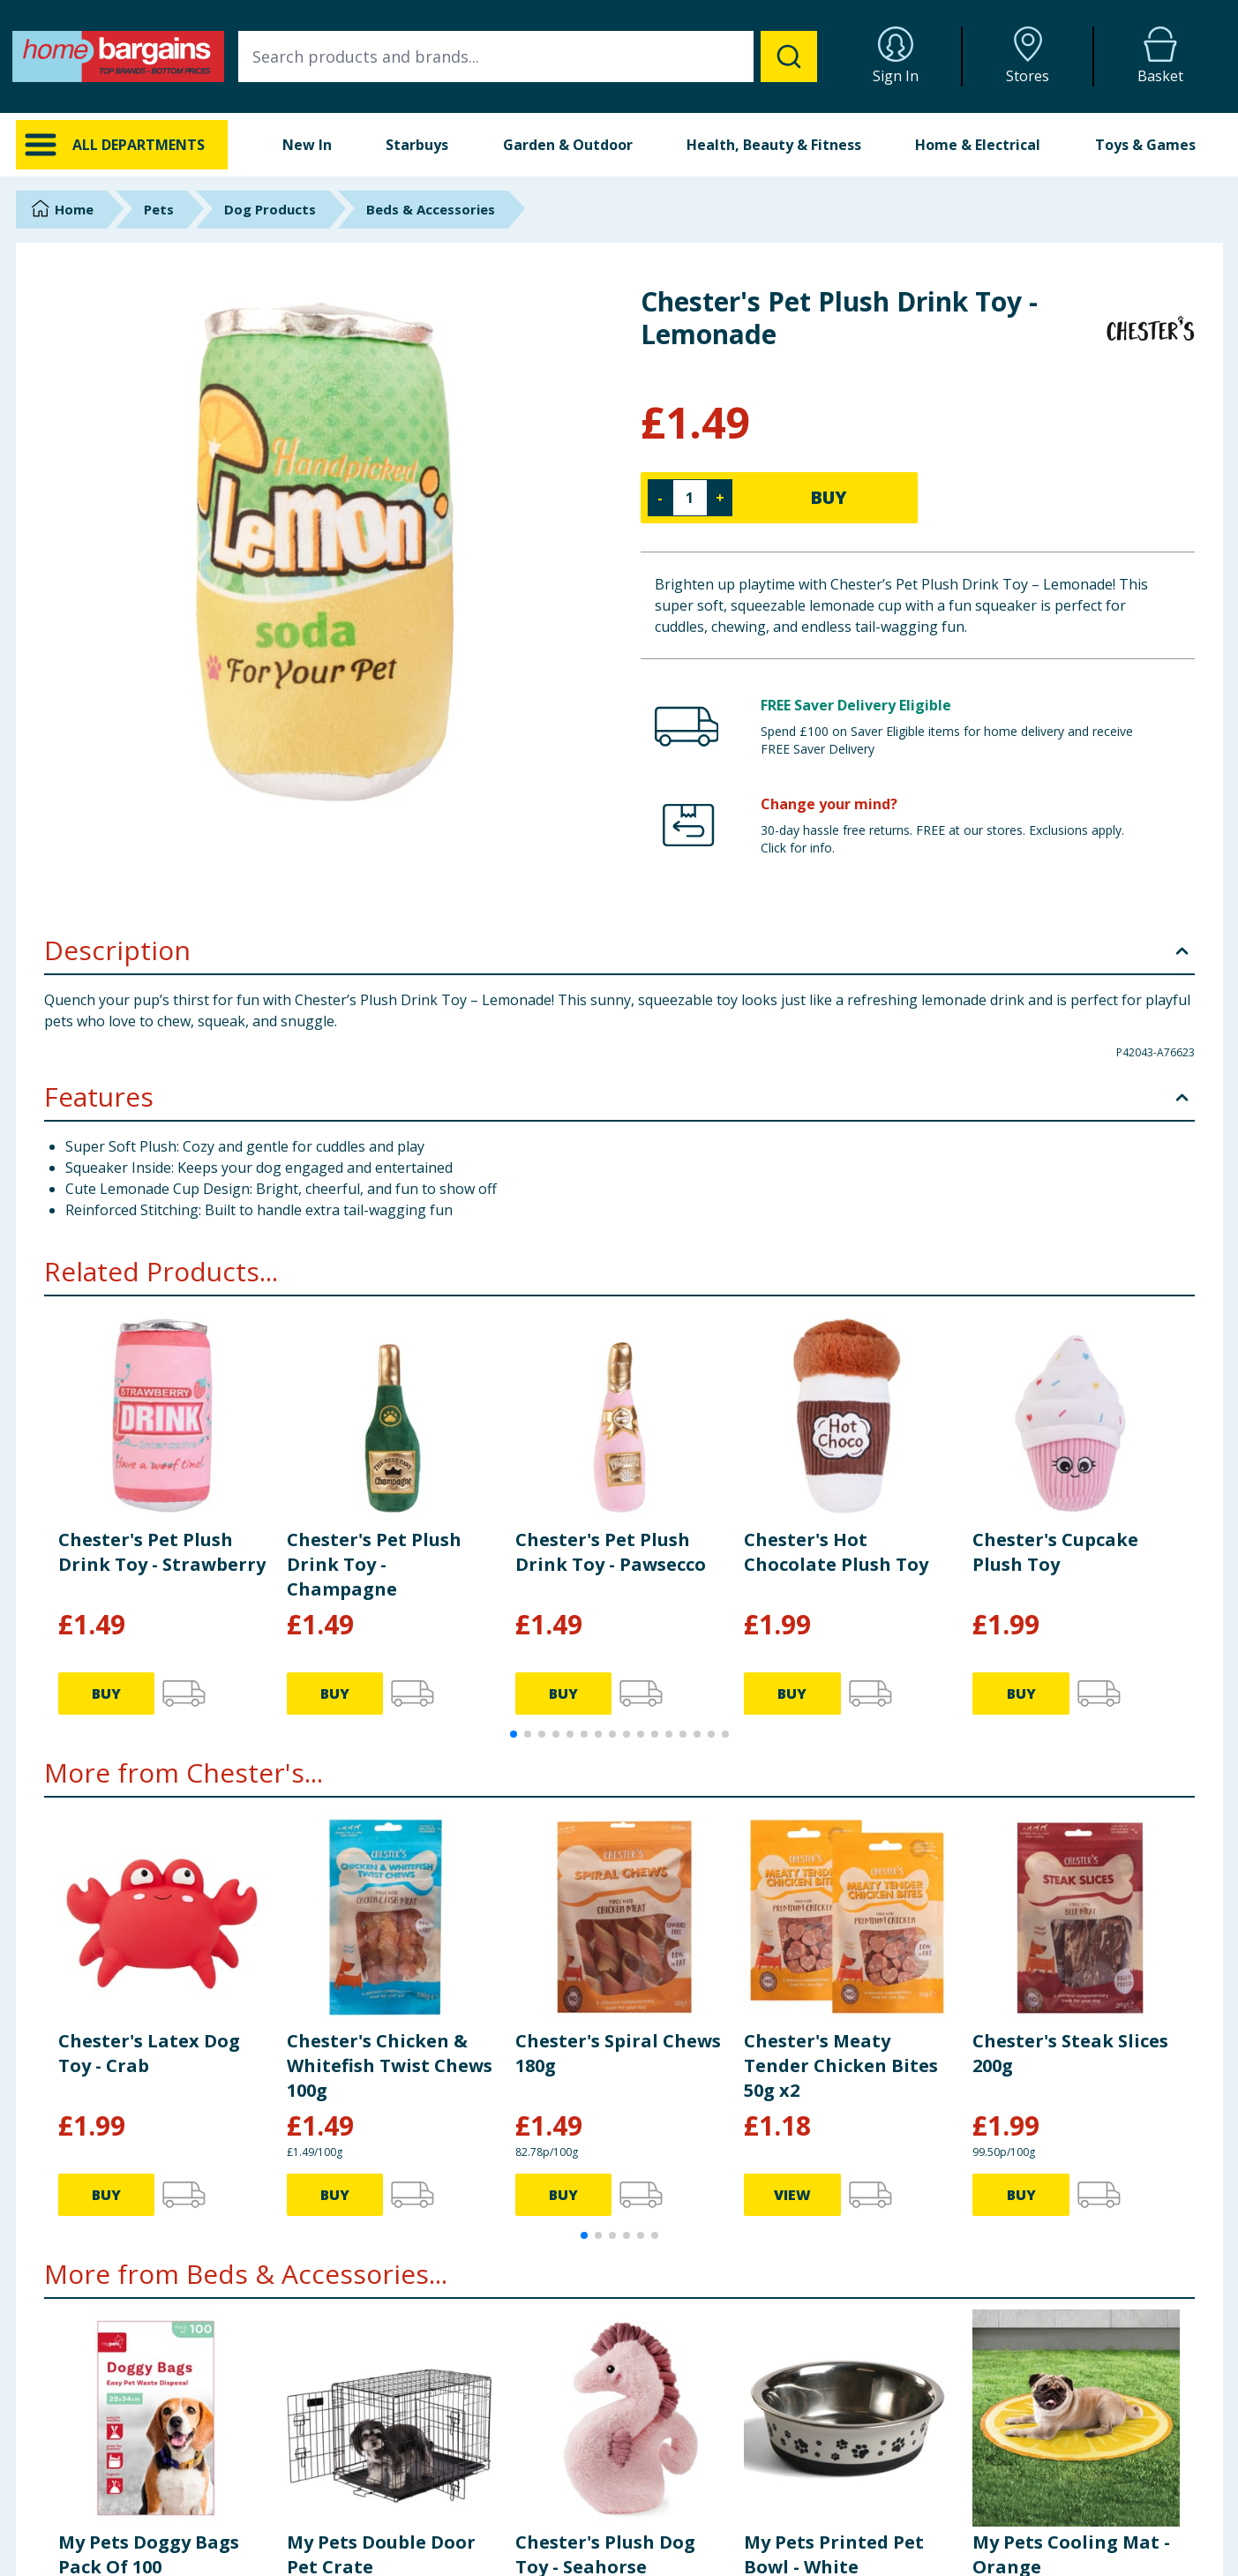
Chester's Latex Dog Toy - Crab (149, 2053)
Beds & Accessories (430, 209)
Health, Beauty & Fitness (774, 144)
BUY (828, 497)
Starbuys (417, 144)
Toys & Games (1145, 144)
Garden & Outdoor (568, 144)
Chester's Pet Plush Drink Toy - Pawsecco (610, 1552)
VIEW (792, 2194)
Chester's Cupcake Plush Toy (1055, 1552)
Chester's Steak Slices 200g (1070, 2053)
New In (307, 144)
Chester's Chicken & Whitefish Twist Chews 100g (389, 2065)
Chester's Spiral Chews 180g (618, 2053)
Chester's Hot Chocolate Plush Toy (836, 1552)
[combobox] (527, 56)
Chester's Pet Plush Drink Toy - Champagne (374, 1564)
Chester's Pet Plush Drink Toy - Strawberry (162, 1552)
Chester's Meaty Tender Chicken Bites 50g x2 (841, 2065)
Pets (159, 209)
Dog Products (270, 209)
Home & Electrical (977, 144)
